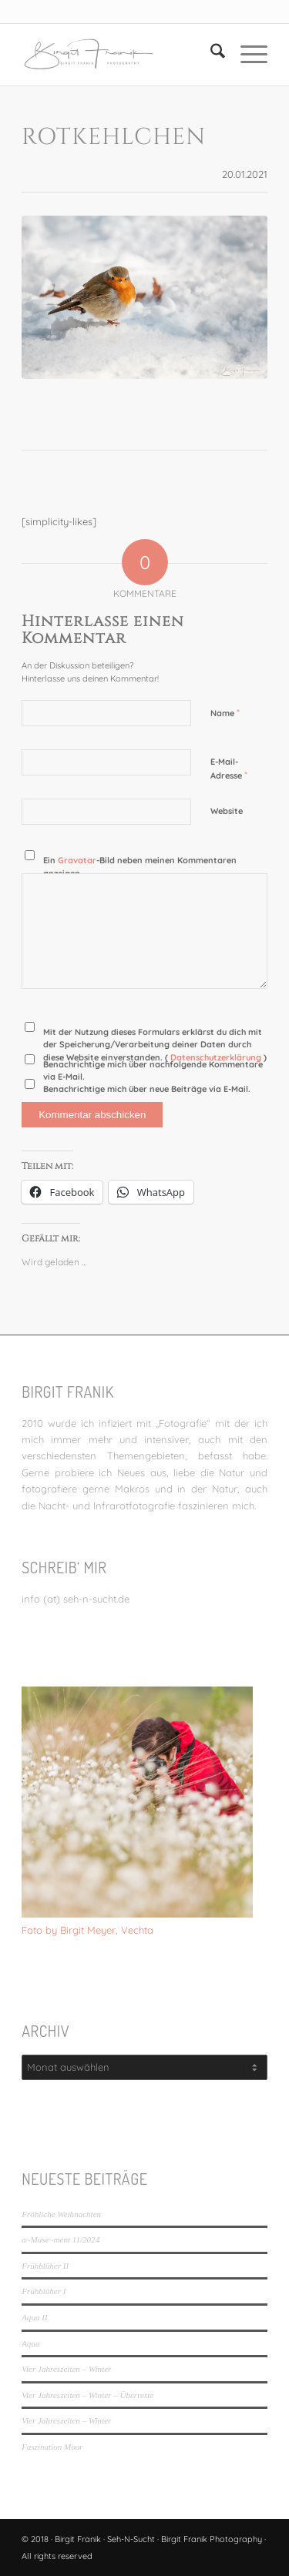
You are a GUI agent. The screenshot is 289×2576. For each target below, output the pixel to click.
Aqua (30, 2343)
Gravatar (77, 860)
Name (225, 712)
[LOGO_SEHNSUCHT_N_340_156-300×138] (120, 54)
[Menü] (246, 54)
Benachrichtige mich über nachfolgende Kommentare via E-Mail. (153, 1071)
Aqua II (34, 2317)
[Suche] (210, 54)
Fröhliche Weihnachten (61, 2214)
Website (226, 811)
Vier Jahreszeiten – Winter (66, 2368)
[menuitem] (210, 54)
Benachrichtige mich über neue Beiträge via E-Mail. (146, 1089)
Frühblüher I (44, 2291)
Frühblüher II (45, 2265)
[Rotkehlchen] (144, 298)
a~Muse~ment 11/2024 (60, 2239)
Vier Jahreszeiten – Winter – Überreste (87, 2395)
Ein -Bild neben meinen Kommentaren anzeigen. (140, 867)
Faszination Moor (52, 2446)
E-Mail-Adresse (228, 768)
